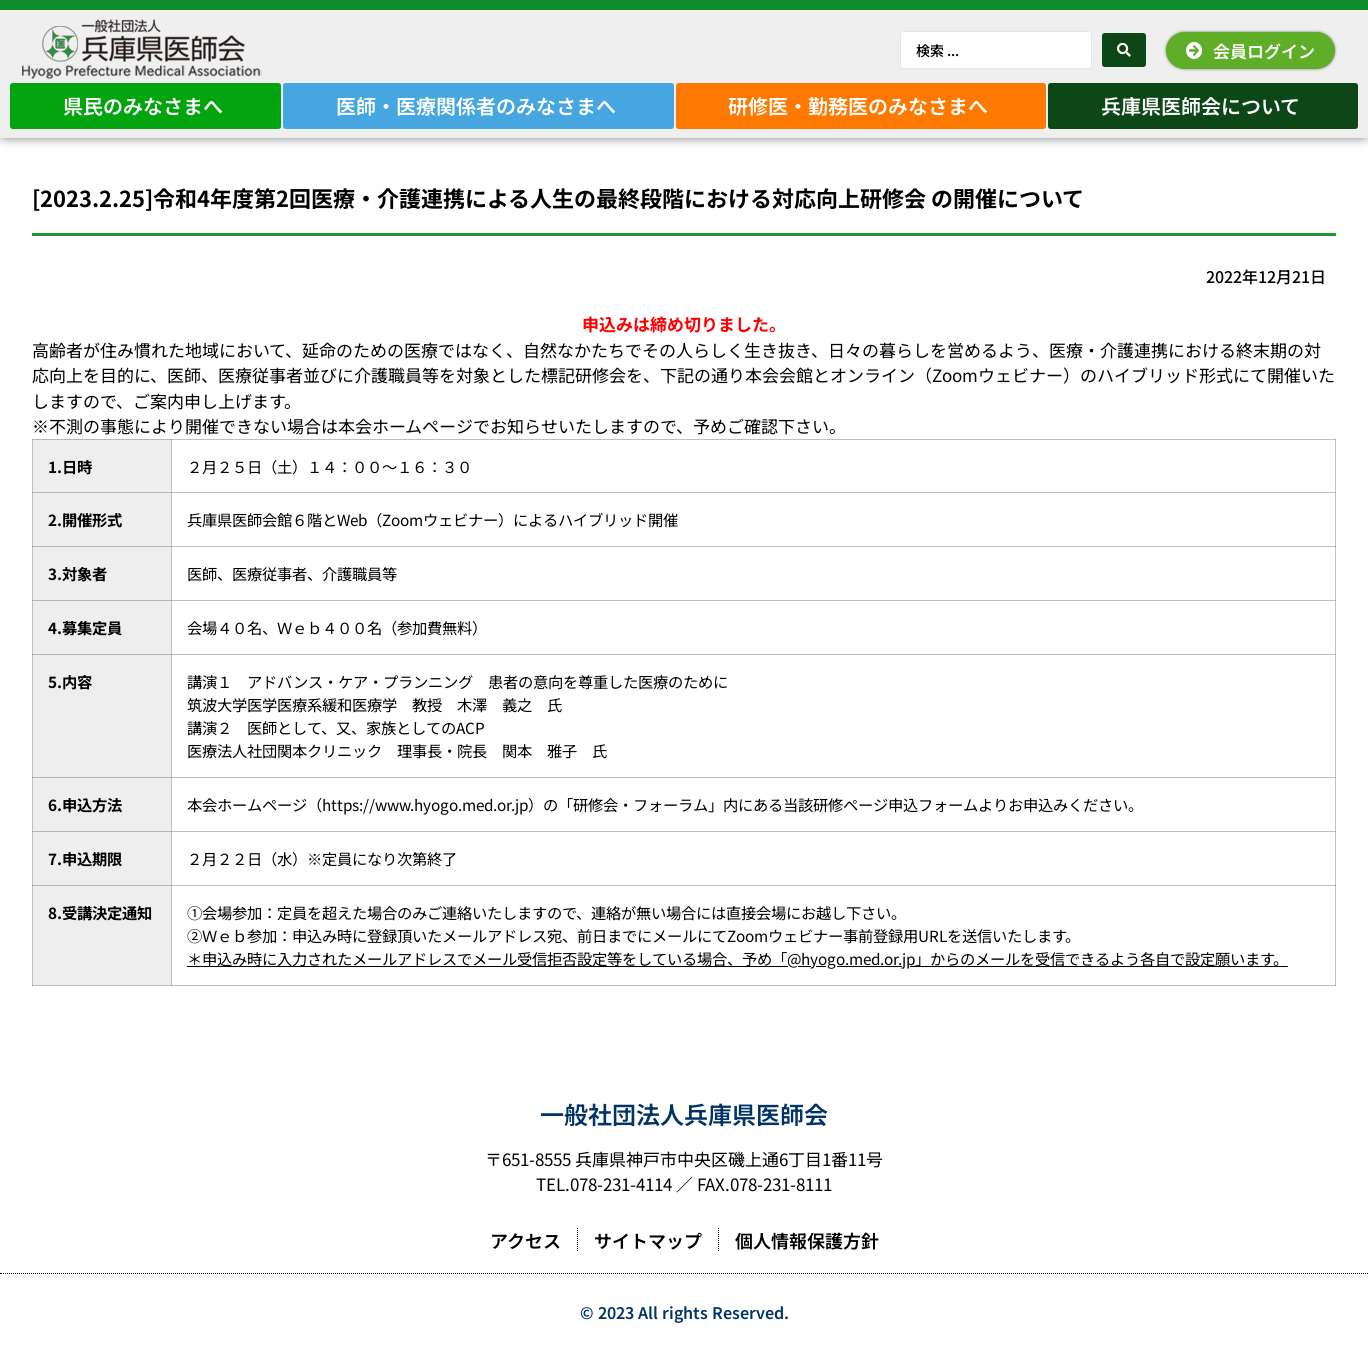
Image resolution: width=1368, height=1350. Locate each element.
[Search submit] (1124, 50)
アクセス (525, 1240)
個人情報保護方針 (807, 1240)
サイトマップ (648, 1240)
